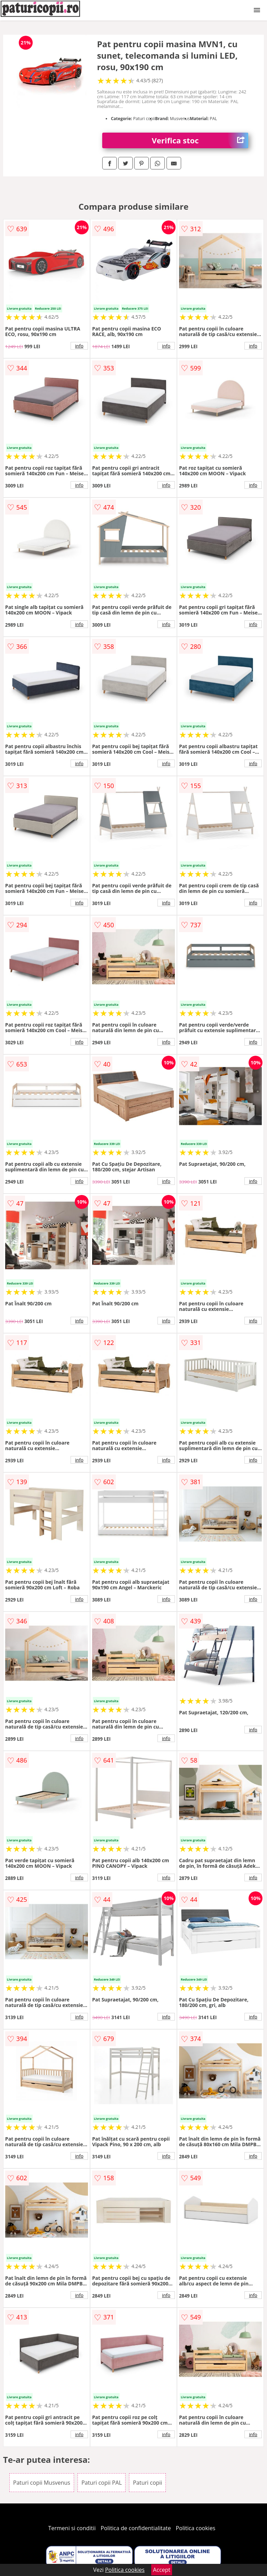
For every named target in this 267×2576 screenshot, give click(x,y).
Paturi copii (147, 2482)
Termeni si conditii (72, 2528)
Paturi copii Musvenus (41, 2482)
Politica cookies (196, 2528)
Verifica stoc (200, 140)
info (79, 346)
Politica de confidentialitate (136, 2528)
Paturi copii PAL (101, 2482)
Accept (161, 2570)
